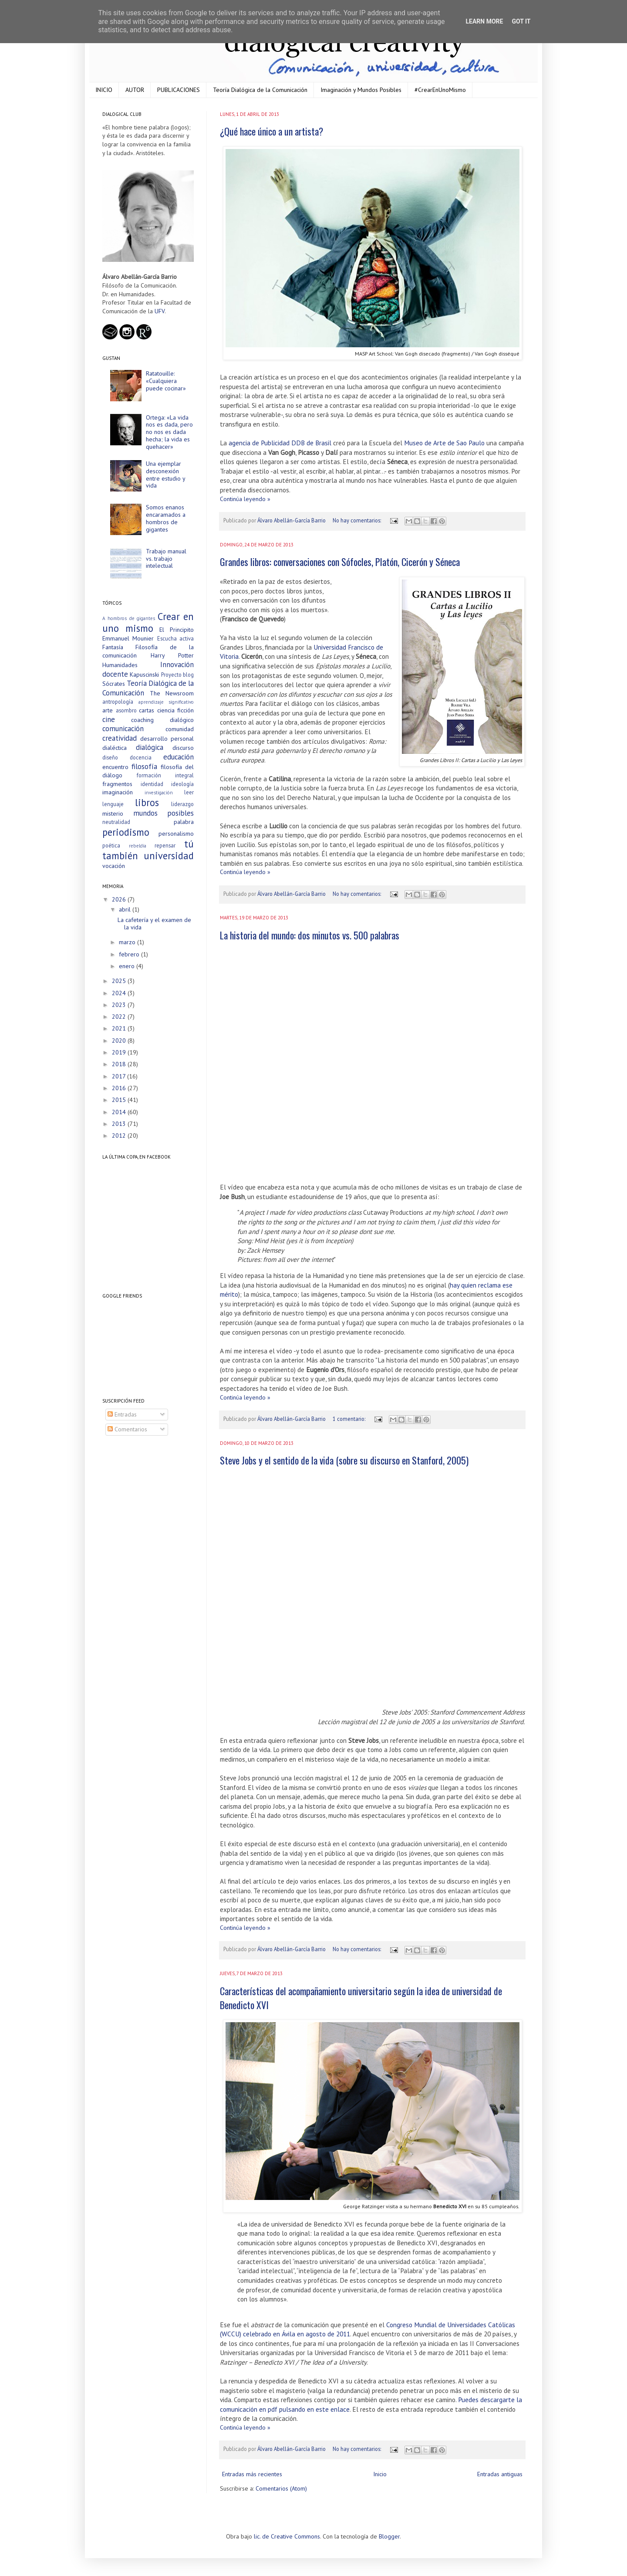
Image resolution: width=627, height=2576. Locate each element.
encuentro (115, 767)
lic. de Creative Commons (287, 2536)
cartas (146, 710)
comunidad (179, 729)
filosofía (144, 766)
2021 (120, 1028)
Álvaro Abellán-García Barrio (292, 520)
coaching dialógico (162, 720)
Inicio (380, 2474)
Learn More (484, 21)
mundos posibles (163, 813)
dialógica (149, 747)
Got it (521, 21)
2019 (120, 1052)
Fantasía (112, 647)
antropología (117, 701)
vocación (113, 866)
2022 (120, 1016)
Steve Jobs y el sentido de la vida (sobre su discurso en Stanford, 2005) (344, 1460)
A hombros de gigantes (128, 618)
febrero (130, 954)
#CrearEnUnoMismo (440, 90)
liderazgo (182, 803)
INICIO (103, 90)
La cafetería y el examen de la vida (154, 923)
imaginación (117, 792)
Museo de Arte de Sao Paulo (444, 442)
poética (111, 845)
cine (108, 719)
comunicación (123, 728)
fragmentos (117, 784)
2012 (120, 1135)
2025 (120, 981)
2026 (120, 899)
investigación (159, 793)
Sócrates (113, 684)
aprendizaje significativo (166, 702)
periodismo (125, 832)
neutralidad (116, 821)
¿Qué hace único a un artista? (271, 131)
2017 (119, 1076)
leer (189, 792)
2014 (120, 1112)
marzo (128, 942)
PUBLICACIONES (178, 90)
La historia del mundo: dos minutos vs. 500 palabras (309, 935)
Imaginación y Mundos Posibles (360, 90)
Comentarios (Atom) (281, 2488)
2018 (120, 1064)
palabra (184, 822)
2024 (120, 993)
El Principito (176, 630)
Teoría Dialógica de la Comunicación (260, 90)
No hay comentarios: (357, 520)
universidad (169, 855)
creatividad (119, 738)
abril (125, 909)
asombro (126, 710)
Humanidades (120, 665)
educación (178, 757)
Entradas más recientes (252, 2474)
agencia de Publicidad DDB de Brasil (280, 442)
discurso (183, 748)
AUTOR (134, 90)
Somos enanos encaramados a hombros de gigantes (165, 518)
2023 (120, 1005)
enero (127, 966)
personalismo (176, 833)
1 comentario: (350, 1418)
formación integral (165, 775)
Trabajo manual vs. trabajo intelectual (166, 558)
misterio (112, 813)
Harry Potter (172, 655)
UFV (160, 311)
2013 (120, 1124)
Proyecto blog (177, 674)
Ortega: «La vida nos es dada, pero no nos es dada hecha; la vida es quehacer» (169, 432)
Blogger (389, 2536)
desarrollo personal (167, 738)
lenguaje (113, 803)
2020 (120, 1040)
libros (147, 802)
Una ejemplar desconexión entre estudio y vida (165, 474)
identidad (152, 783)
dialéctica (114, 748)
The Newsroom (172, 693)
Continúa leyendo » (245, 499)
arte (107, 710)
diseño (110, 757)
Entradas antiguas (499, 2474)
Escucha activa (175, 638)
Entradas (122, 1414)
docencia (141, 757)
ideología (182, 783)
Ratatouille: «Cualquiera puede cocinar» (166, 380)
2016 (120, 1088)
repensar (165, 845)
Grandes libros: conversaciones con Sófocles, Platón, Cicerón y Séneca (340, 562)
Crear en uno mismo (148, 622)
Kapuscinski (144, 674)
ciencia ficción (175, 710)
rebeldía (137, 846)
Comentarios (127, 1429)
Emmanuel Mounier (128, 638)
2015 (120, 1100)
